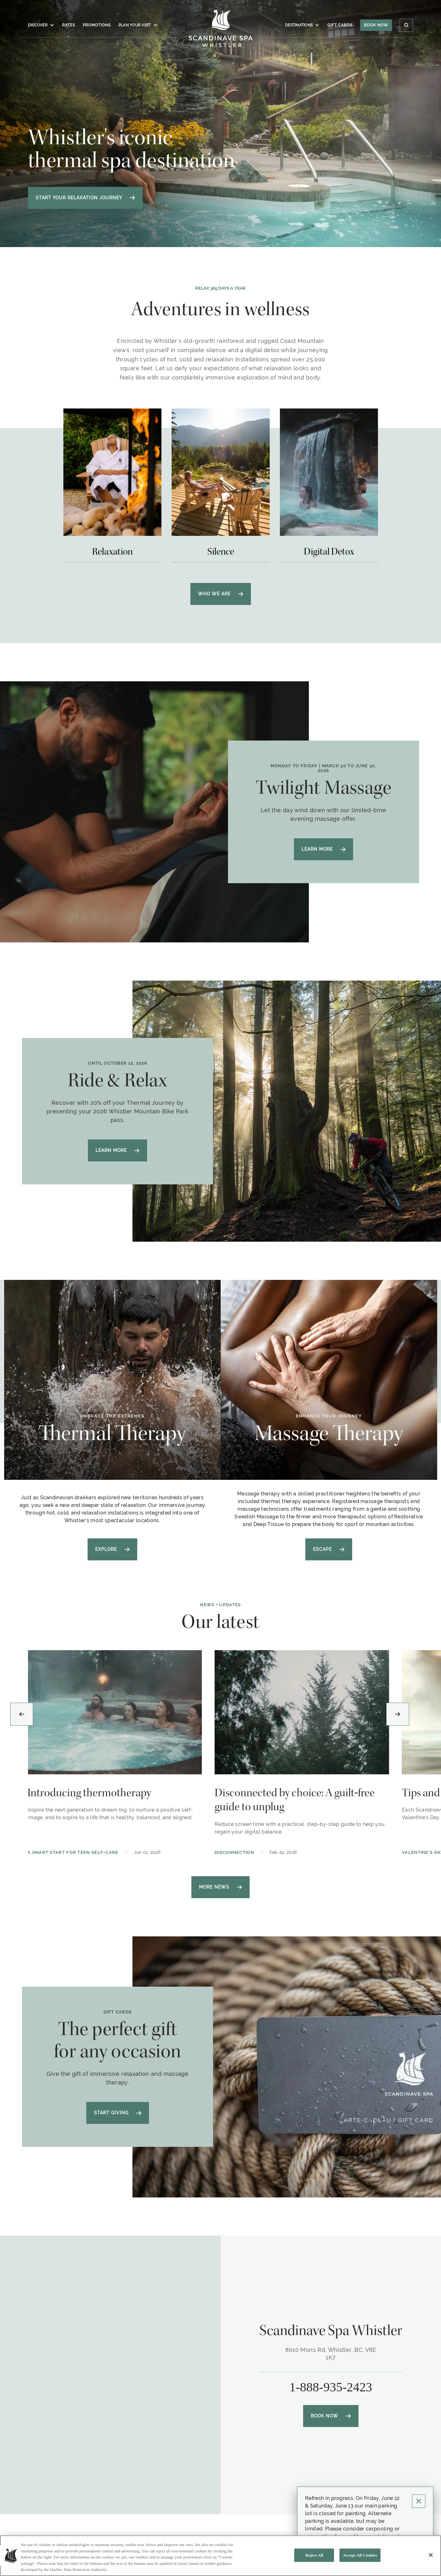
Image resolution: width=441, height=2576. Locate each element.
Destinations (302, 25)
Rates (68, 25)
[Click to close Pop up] (418, 2501)
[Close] (431, 2555)
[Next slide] (397, 1714)
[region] (220, 2555)
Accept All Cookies (360, 2555)
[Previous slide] (21, 1714)
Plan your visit (138, 25)
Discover (41, 25)
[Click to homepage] (220, 28)
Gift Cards (339, 25)
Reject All (314, 2555)
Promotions (97, 25)
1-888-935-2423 (330, 2387)
